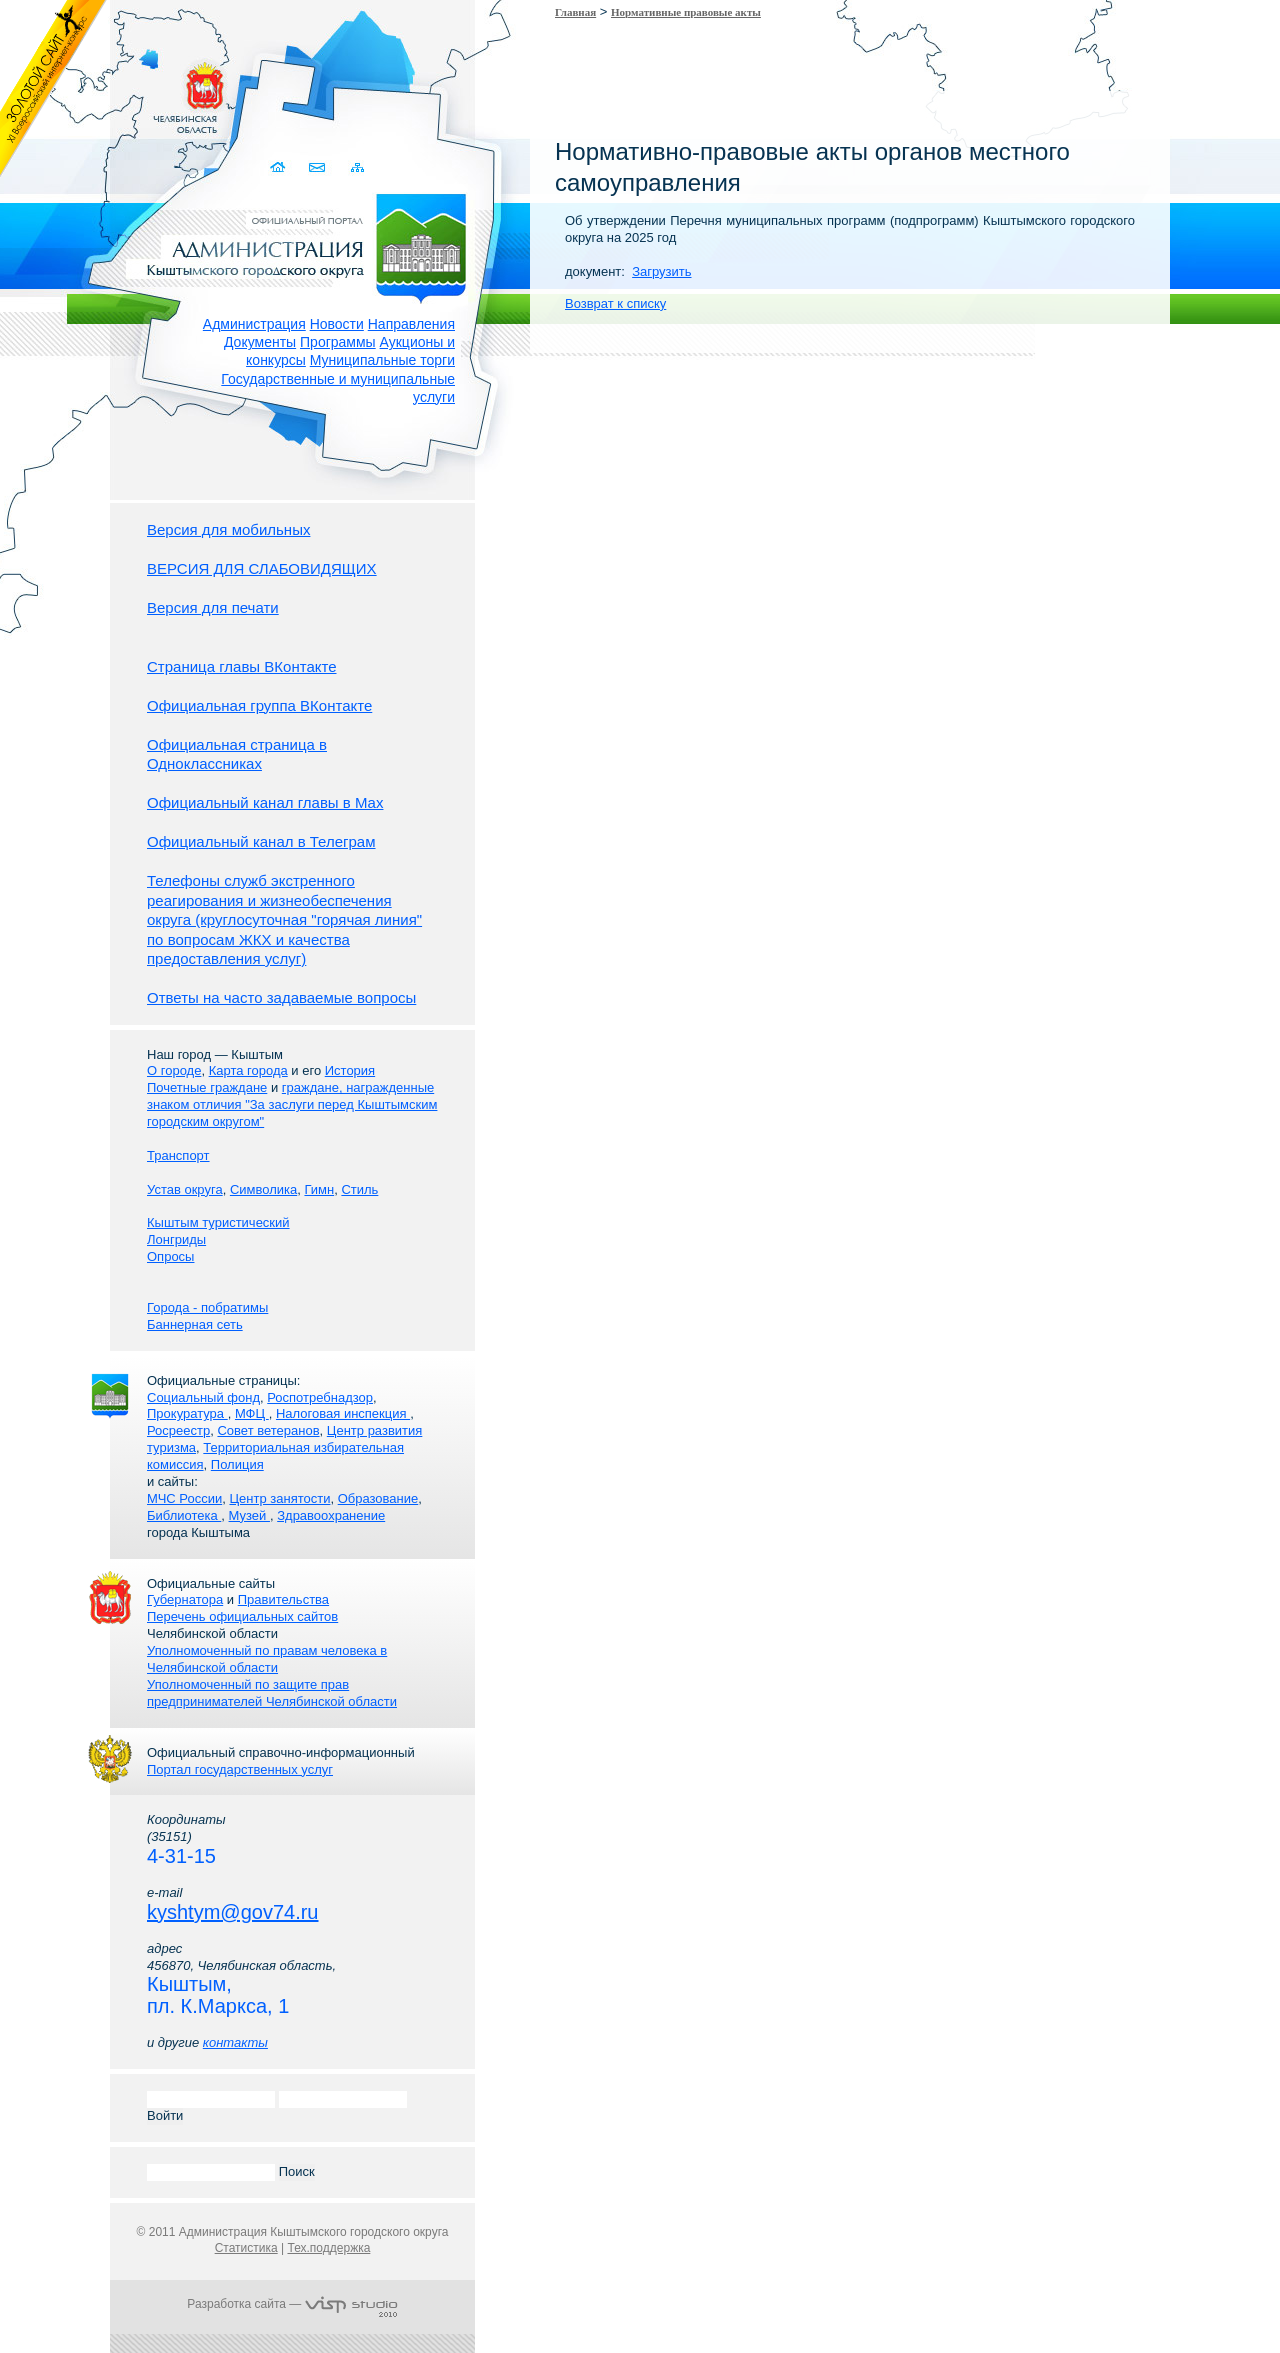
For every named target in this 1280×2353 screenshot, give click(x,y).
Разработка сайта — (292, 2304)
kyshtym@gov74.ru (232, 1912)
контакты (235, 2042)
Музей (249, 1515)
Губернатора (185, 1599)
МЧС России (184, 1498)
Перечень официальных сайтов (242, 1616)
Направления (411, 324)
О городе (174, 1070)
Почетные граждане (207, 1087)
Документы (260, 342)
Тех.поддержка (328, 2248)
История (350, 1070)
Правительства (283, 1599)
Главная (575, 12)
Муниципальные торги (382, 360)
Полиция (237, 1464)
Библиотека (184, 1515)
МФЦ (252, 1413)
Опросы (170, 1256)
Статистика (246, 2248)
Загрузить (661, 271)
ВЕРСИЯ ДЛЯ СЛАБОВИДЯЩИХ (262, 568)
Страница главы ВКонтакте (242, 666)
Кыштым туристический (218, 1222)
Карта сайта (357, 167)
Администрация (254, 324)
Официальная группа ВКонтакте (259, 705)
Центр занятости (279, 1498)
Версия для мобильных (228, 529)
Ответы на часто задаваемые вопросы (281, 997)
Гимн (319, 1189)
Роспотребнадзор (320, 1397)
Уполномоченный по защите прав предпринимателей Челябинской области (272, 1693)
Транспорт (178, 1155)
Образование (378, 1498)
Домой (279, 167)
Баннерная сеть (195, 1324)
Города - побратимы (207, 1307)
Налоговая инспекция (343, 1413)
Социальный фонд (203, 1397)
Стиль (359, 1189)
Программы (338, 342)
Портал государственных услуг (240, 1769)
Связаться (318, 167)
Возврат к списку (615, 303)
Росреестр (178, 1430)
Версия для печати (213, 607)
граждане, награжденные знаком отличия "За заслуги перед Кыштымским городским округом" (292, 1104)
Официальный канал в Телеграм (261, 841)
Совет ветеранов (268, 1430)
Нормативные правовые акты (686, 12)
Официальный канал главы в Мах (265, 802)
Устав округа (185, 1189)
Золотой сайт (53, 89)
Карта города (248, 1070)
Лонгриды (176, 1239)
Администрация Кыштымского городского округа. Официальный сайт (303, 245)
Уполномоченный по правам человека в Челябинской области (267, 1659)
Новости (337, 324)
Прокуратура (187, 1413)
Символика (263, 1189)
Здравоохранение (331, 1515)
